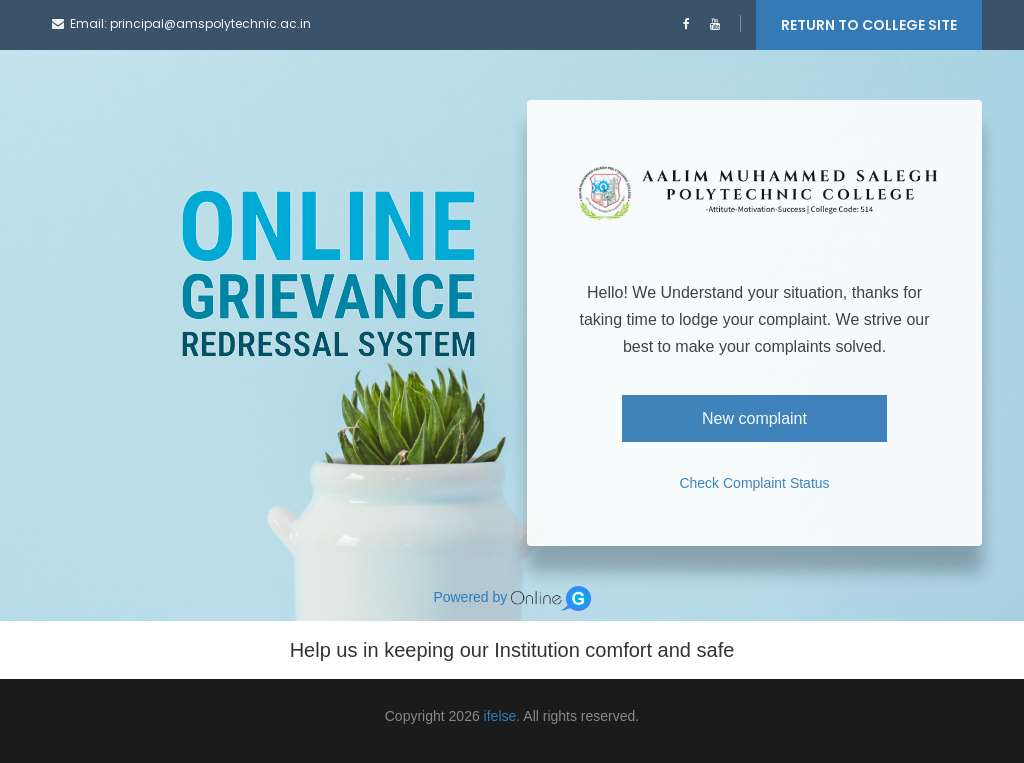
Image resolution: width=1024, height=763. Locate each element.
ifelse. (502, 716)
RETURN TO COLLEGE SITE (869, 25)
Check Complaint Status (754, 483)
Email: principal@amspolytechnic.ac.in (181, 23)
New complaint (754, 418)
